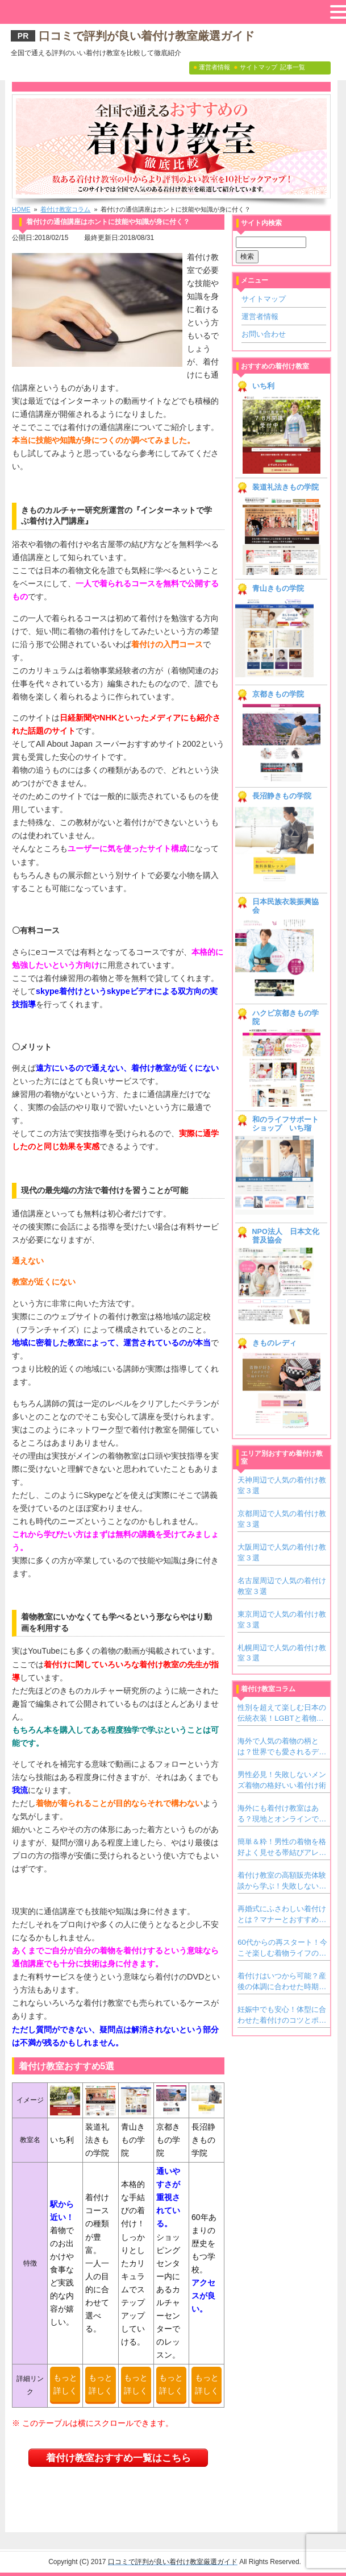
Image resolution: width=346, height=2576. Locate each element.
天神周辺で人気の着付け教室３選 (281, 1485)
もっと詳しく (65, 2384)
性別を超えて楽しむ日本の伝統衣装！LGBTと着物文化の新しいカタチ (281, 1713)
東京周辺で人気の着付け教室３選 (281, 1619)
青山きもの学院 (278, 589)
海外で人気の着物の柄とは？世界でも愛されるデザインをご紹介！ (281, 1747)
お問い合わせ (263, 334)
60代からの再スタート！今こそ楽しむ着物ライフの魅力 (282, 1948)
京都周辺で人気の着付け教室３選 (281, 1518)
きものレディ (274, 1343)
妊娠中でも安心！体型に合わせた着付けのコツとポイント (281, 2015)
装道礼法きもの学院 (285, 487)
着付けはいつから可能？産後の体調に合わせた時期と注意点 (281, 1982)
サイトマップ (263, 299)
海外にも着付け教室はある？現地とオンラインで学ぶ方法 (281, 1814)
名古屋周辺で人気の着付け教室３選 (281, 1585)
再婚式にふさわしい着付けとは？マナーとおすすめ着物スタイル (281, 1914)
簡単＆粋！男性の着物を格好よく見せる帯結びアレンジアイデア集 (281, 1847)
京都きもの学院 (278, 694)
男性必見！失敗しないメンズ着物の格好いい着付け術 (281, 1779)
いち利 (263, 386)
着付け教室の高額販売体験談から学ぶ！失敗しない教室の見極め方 (281, 1881)
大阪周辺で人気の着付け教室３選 (281, 1552)
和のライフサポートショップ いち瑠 (285, 1124)
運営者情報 (259, 316)
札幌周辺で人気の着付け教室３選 (281, 1652)
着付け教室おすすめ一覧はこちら (118, 2457)
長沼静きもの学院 (281, 796)
